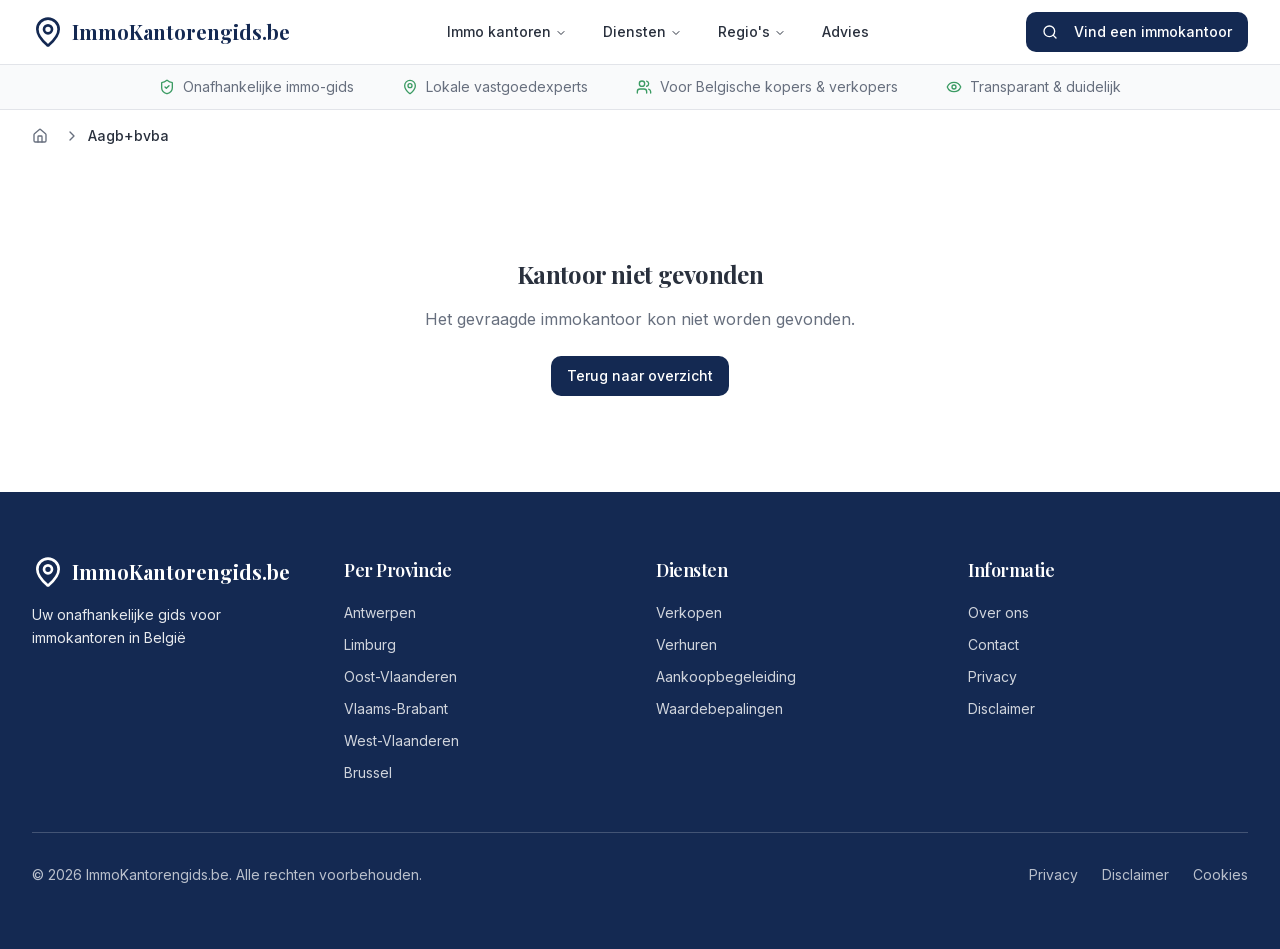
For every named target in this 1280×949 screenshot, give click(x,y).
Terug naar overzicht (640, 375)
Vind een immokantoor (1137, 31)
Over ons (998, 612)
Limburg (370, 644)
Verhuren (686, 644)
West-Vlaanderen (401, 740)
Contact (993, 644)
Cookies (1220, 874)
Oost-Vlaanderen (400, 676)
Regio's (752, 31)
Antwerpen (380, 612)
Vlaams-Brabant (396, 708)
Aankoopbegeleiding (726, 676)
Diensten (642, 31)
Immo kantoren (507, 31)
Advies (845, 31)
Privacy (992, 676)
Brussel (368, 772)
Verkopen (689, 612)
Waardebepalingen (719, 708)
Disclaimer (1001, 708)
